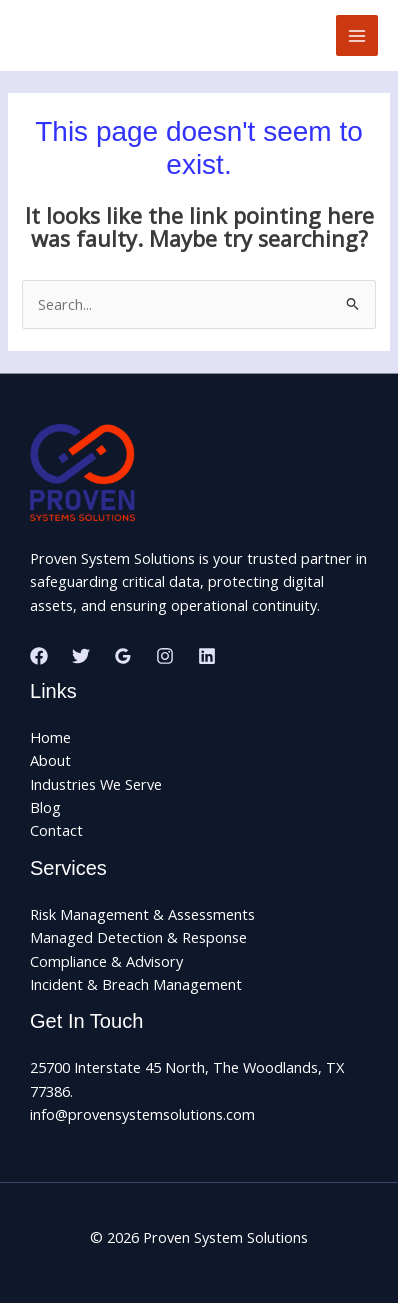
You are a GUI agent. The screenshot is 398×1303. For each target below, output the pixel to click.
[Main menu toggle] (357, 36)
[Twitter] (81, 656)
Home (50, 737)
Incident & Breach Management (136, 984)
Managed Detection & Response (138, 937)
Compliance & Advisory (106, 961)
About (50, 760)
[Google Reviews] (123, 656)
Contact (56, 830)
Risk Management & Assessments (142, 914)
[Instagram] (165, 656)
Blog (45, 807)
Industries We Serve (96, 784)
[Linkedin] (207, 656)
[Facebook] (39, 656)
